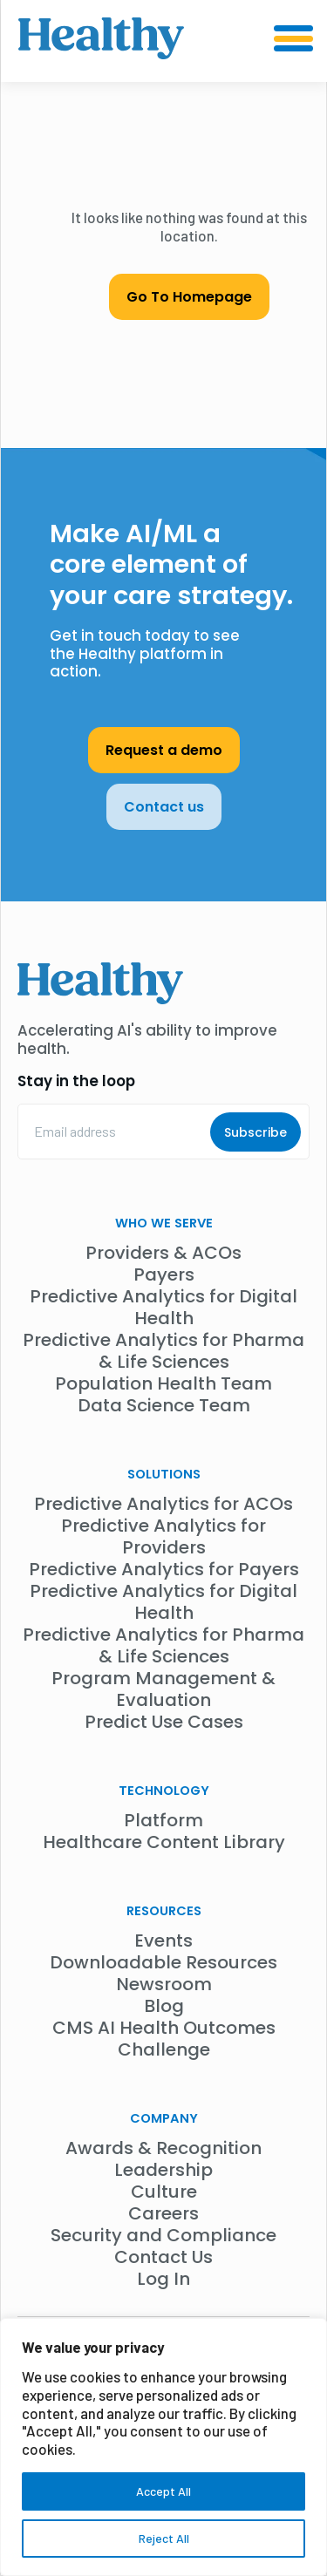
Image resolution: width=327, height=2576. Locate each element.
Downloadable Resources (163, 1962)
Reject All (164, 2538)
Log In (163, 2279)
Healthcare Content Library (164, 1842)
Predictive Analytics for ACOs (163, 1504)
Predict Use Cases (164, 1721)
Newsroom (164, 1984)
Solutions (164, 1474)
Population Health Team (163, 1383)
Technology (164, 1790)
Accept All (163, 2491)
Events (163, 1940)
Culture (164, 2191)
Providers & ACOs (163, 1252)
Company (164, 2118)
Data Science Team (164, 1405)
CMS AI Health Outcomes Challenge (164, 2038)
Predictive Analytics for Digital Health (163, 1307)
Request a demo (164, 750)
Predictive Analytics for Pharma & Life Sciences (163, 1351)
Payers (163, 1274)
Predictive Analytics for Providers (163, 1536)
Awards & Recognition (163, 2148)
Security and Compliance (163, 2235)
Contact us (164, 807)
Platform (163, 1820)
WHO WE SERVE (164, 1223)
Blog (164, 2006)
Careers (163, 2213)
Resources (163, 1911)
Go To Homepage (189, 297)
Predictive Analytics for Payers (164, 1569)
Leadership (163, 2170)
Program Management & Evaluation (163, 1689)
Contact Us (163, 2257)
